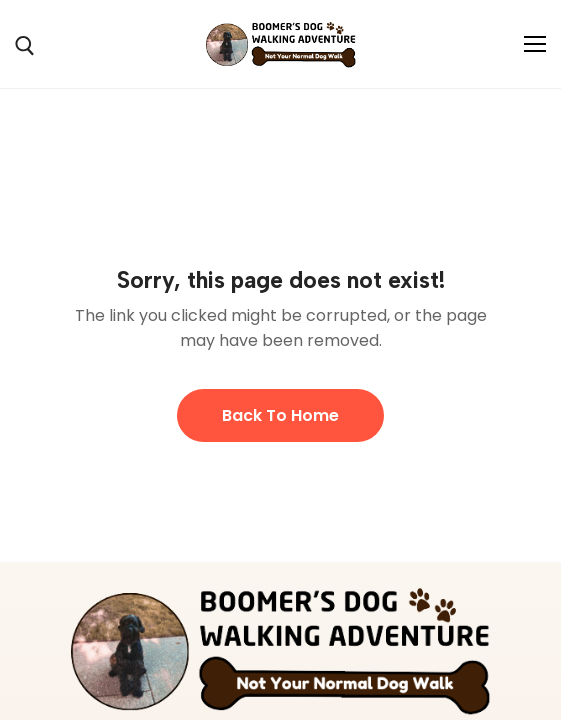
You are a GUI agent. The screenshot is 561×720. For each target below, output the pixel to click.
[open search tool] (25, 46)
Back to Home (280, 415)
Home (36, 177)
